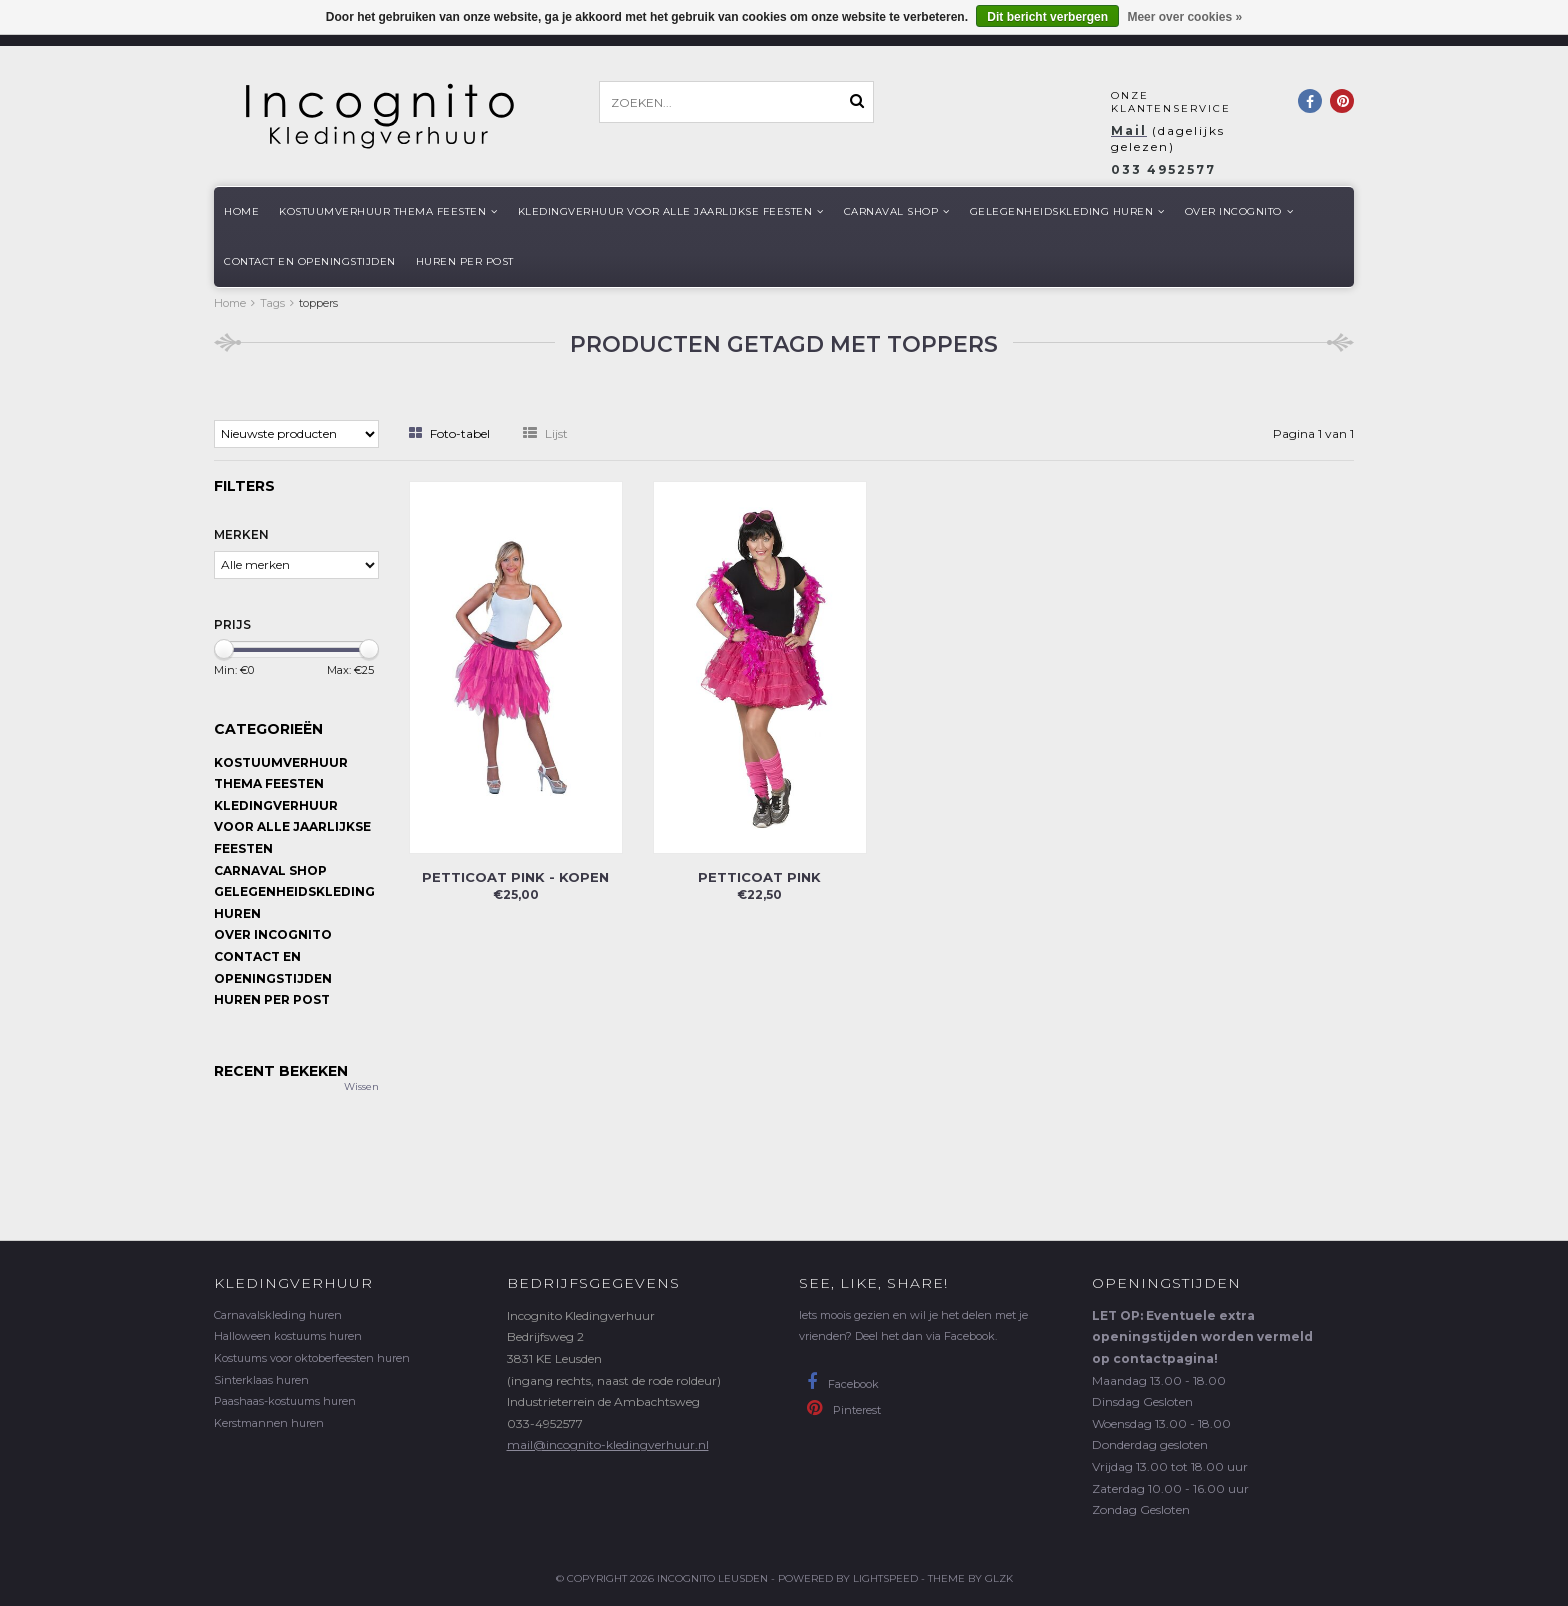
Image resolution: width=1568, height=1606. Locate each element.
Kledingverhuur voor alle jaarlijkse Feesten (671, 211)
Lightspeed (885, 1578)
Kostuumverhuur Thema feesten (388, 211)
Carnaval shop (897, 211)
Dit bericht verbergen (1047, 17)
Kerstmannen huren (269, 1423)
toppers (318, 303)
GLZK (999, 1578)
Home (241, 211)
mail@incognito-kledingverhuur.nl (608, 1444)
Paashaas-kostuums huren (285, 1401)
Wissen (361, 1086)
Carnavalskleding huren (278, 1315)
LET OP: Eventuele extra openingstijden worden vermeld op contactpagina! (1202, 1337)
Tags (272, 303)
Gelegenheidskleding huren (1067, 211)
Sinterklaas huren (261, 1380)
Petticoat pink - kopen (515, 877)
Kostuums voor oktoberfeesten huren (312, 1358)
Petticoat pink (759, 877)
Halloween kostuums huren (288, 1336)
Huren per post (465, 261)
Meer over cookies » (1184, 17)
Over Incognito (1239, 211)
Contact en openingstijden (310, 261)
